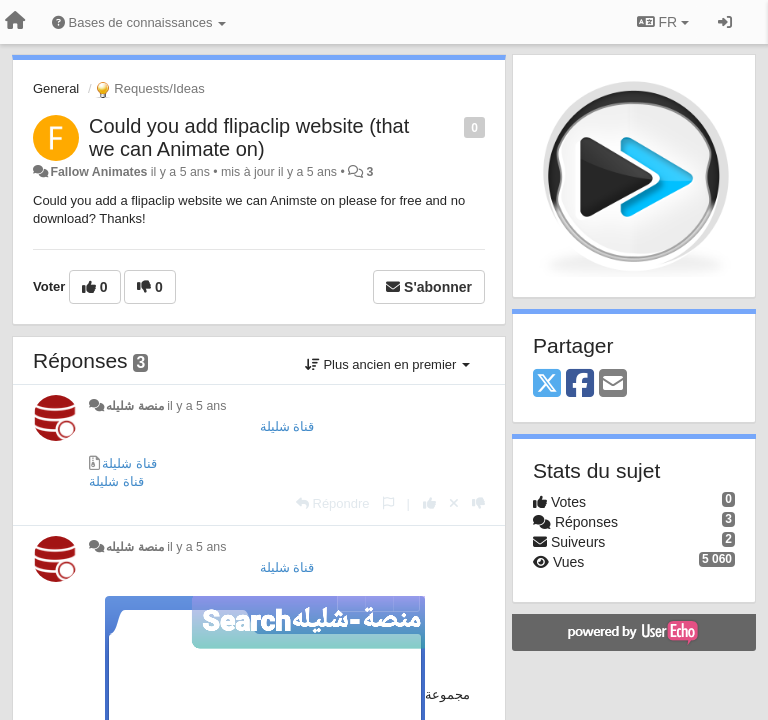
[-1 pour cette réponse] (478, 503)
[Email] (613, 384)
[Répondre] (333, 503)
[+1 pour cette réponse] (429, 503)
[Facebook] (580, 384)
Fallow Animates (98, 172)
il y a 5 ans (196, 406)
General (56, 88)
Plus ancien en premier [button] (387, 364)
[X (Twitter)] (547, 384)
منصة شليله (134, 406)
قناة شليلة (287, 426)
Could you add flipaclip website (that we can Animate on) (249, 137)
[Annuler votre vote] (454, 503)
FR (663, 22)
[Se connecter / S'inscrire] (725, 22)
